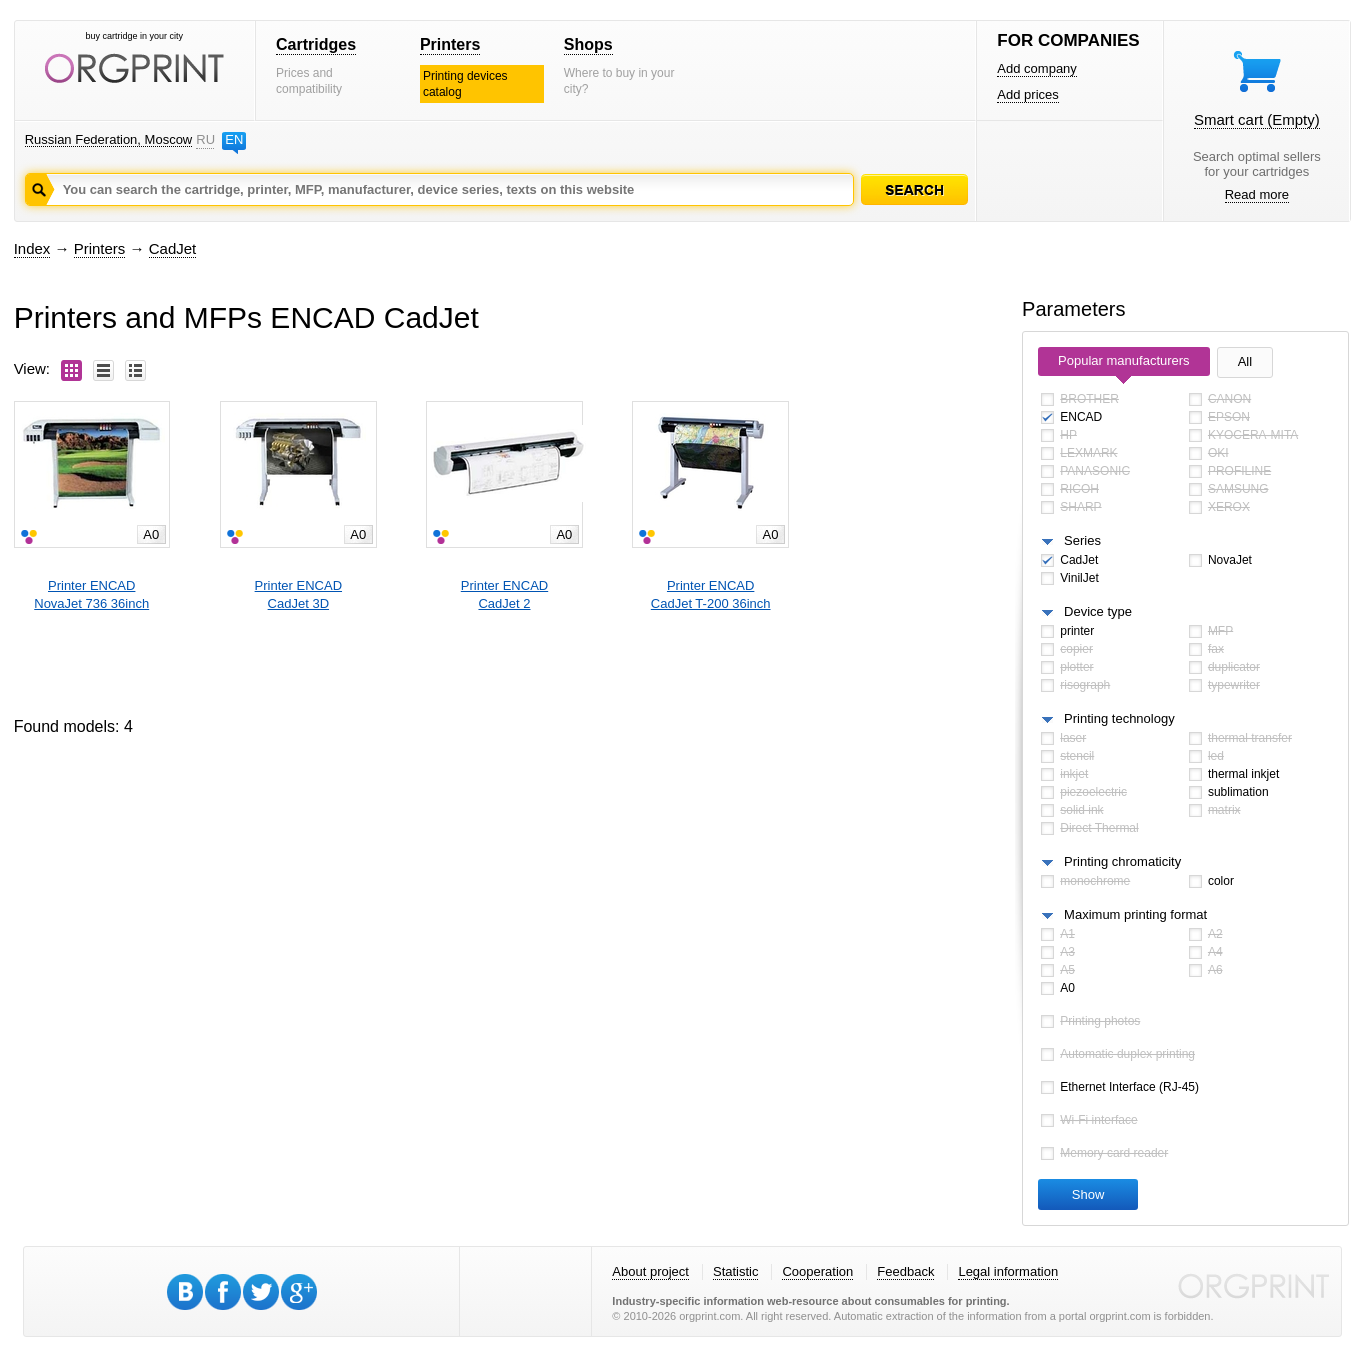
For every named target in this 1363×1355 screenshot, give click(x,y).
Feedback (905, 1271)
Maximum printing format (1135, 914)
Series (1082, 540)
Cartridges (316, 44)
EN (234, 139)
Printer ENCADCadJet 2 (504, 594)
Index (32, 248)
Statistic (736, 1271)
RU (205, 139)
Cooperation (817, 1271)
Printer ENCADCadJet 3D (298, 594)
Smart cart (1257, 119)
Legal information (1008, 1271)
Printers (450, 44)
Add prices (1027, 94)
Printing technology (1119, 718)
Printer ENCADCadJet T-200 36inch (711, 594)
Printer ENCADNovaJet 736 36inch (91, 594)
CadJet (173, 248)
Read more (1257, 194)
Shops (588, 44)
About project (650, 1271)
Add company (1037, 68)
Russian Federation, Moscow (109, 139)
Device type (1098, 611)
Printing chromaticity (1122, 861)
